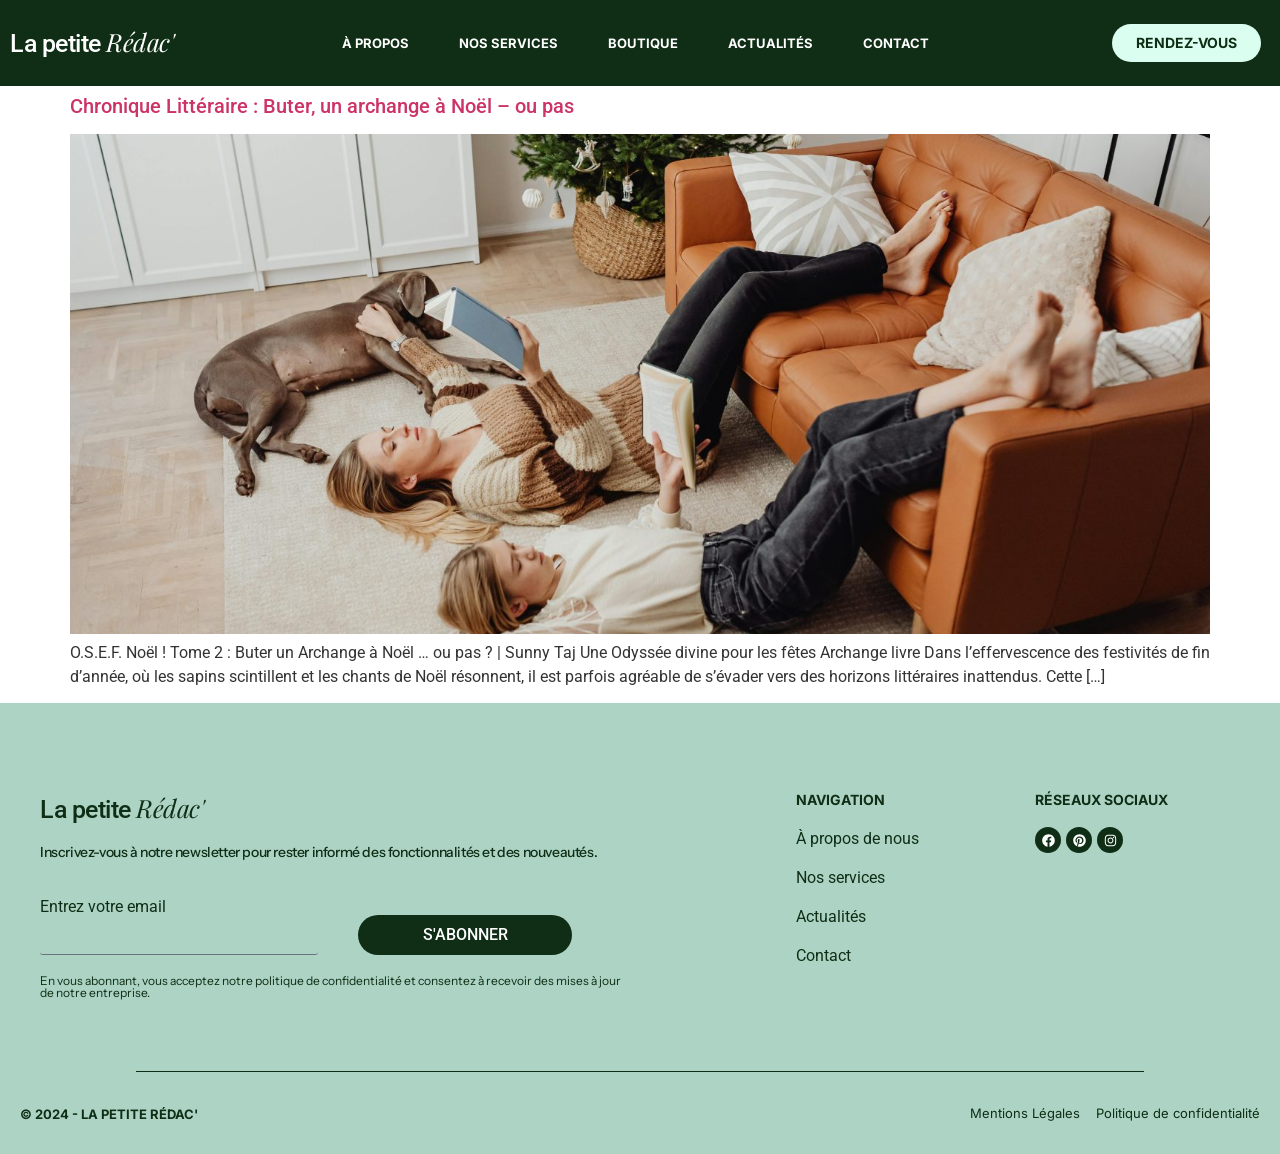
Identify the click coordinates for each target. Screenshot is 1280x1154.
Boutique (643, 43)
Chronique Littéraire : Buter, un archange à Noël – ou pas (322, 106)
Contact (896, 43)
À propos (375, 43)
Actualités (770, 43)
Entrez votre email (103, 907)
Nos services (508, 43)
